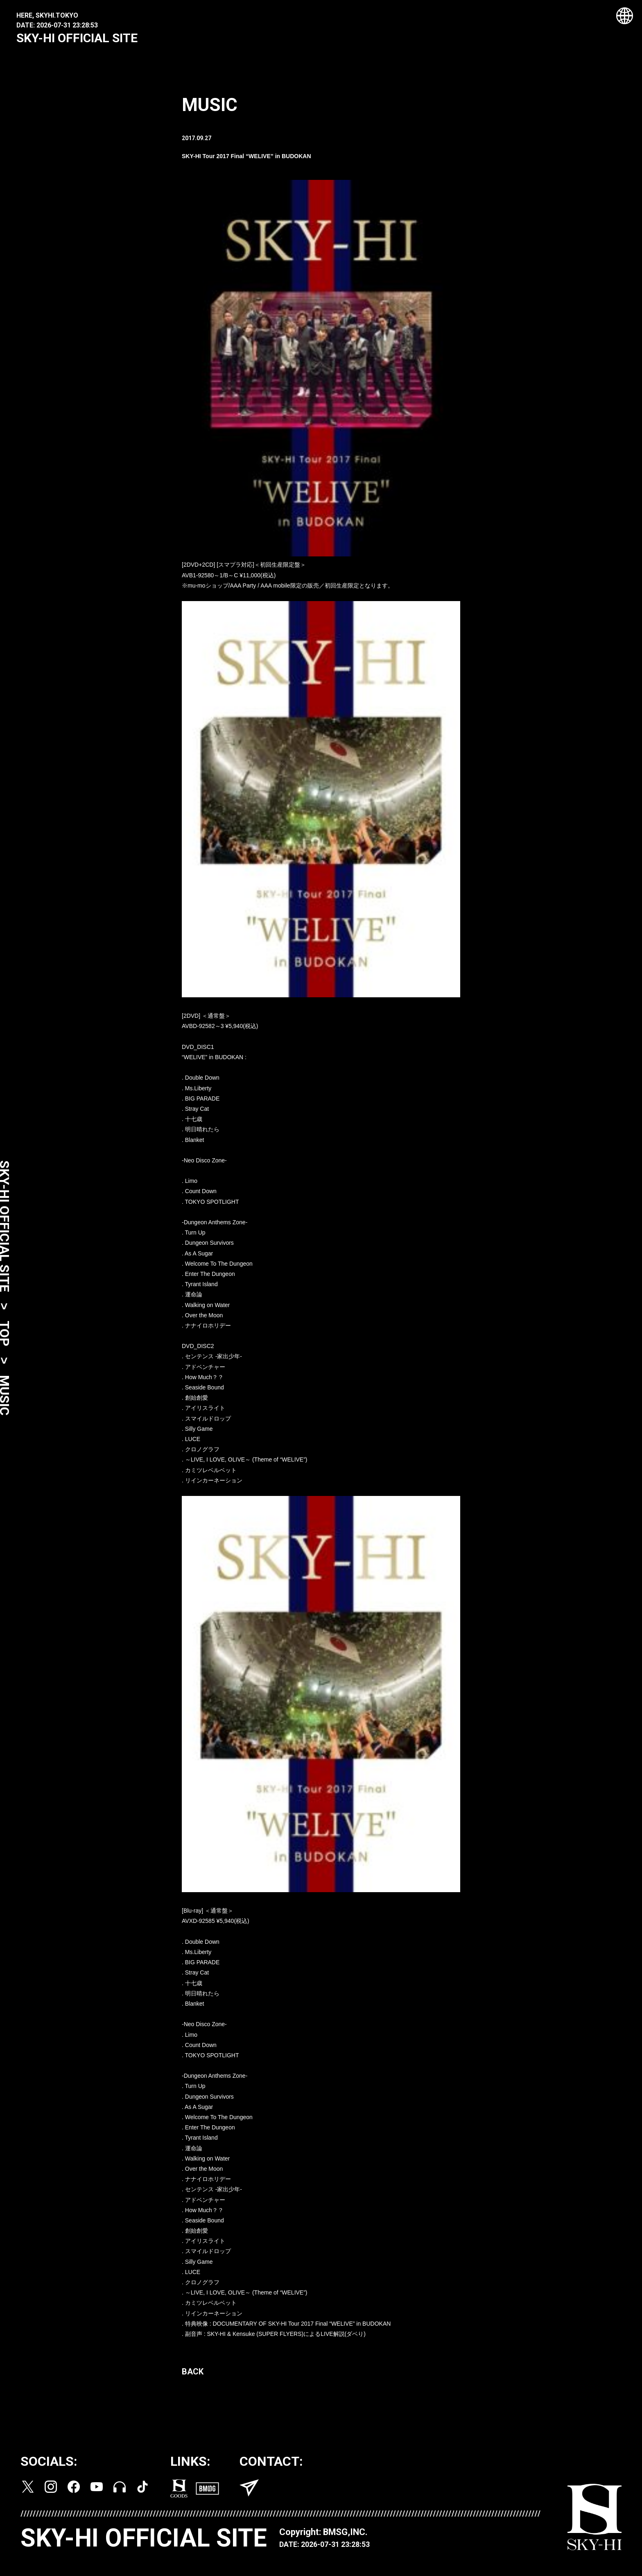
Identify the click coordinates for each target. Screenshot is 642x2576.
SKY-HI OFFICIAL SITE (77, 38)
